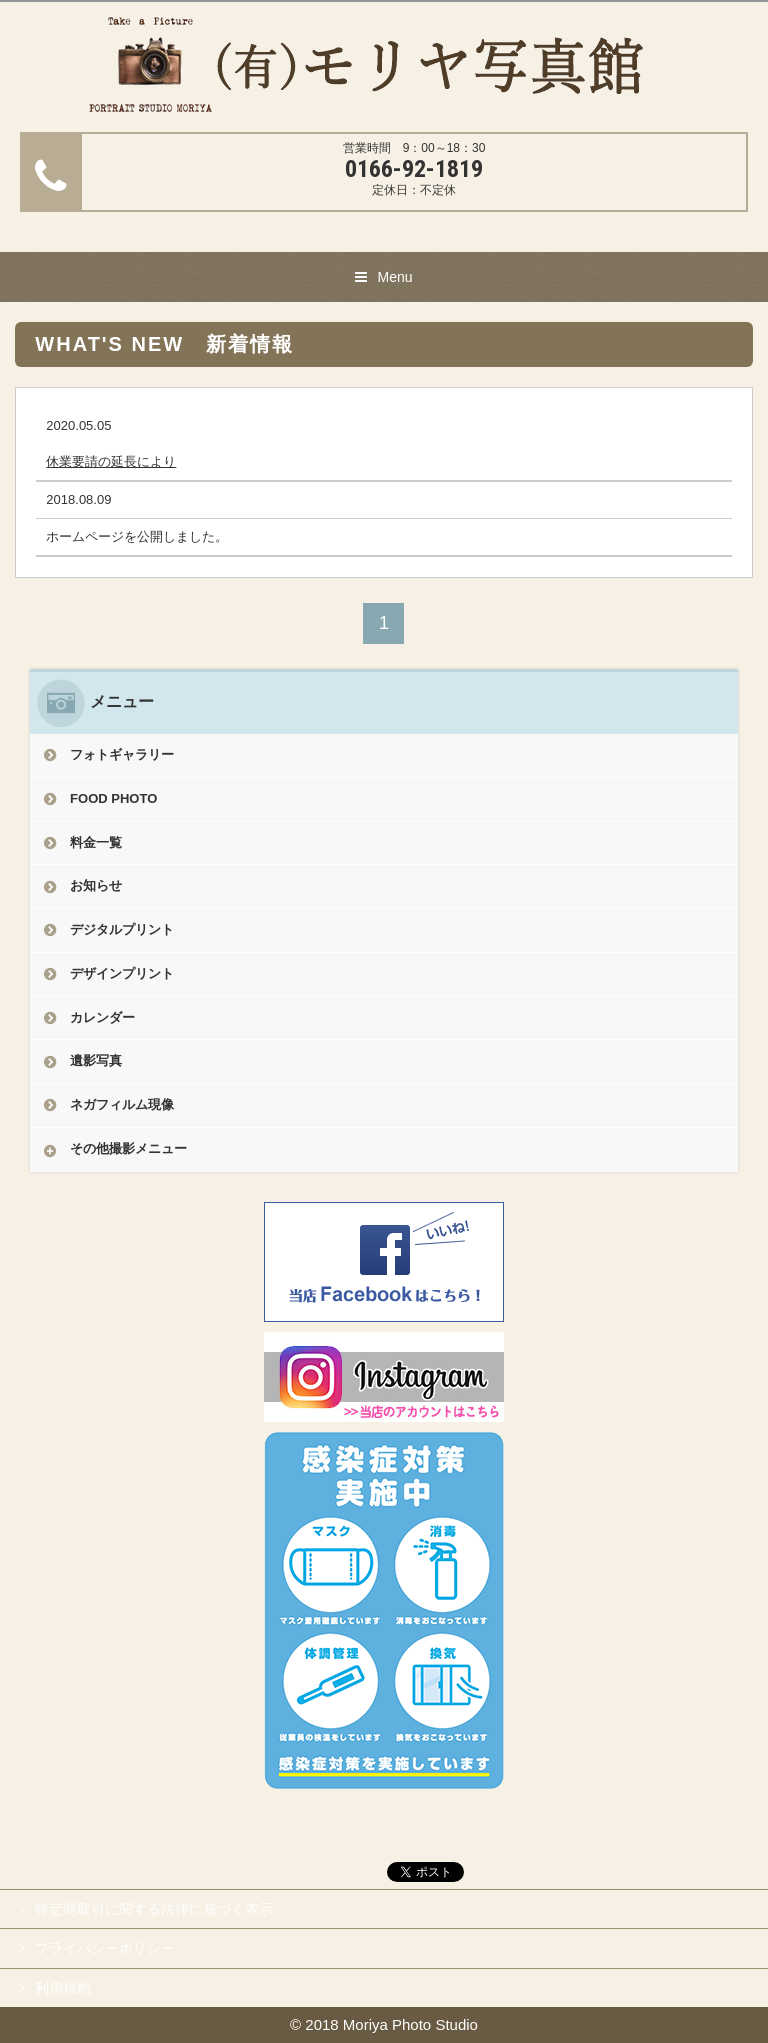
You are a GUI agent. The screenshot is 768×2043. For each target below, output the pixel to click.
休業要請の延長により (111, 461)
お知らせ (96, 885)
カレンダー (102, 1017)
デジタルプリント (122, 929)
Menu (394, 277)
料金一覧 (96, 842)
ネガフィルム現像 (122, 1104)
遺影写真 (96, 1060)
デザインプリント (122, 973)
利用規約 (63, 1988)
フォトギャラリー (122, 754)
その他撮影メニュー (128, 1148)
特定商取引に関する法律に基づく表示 (154, 1909)
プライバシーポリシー (105, 1948)
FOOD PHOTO (113, 798)
